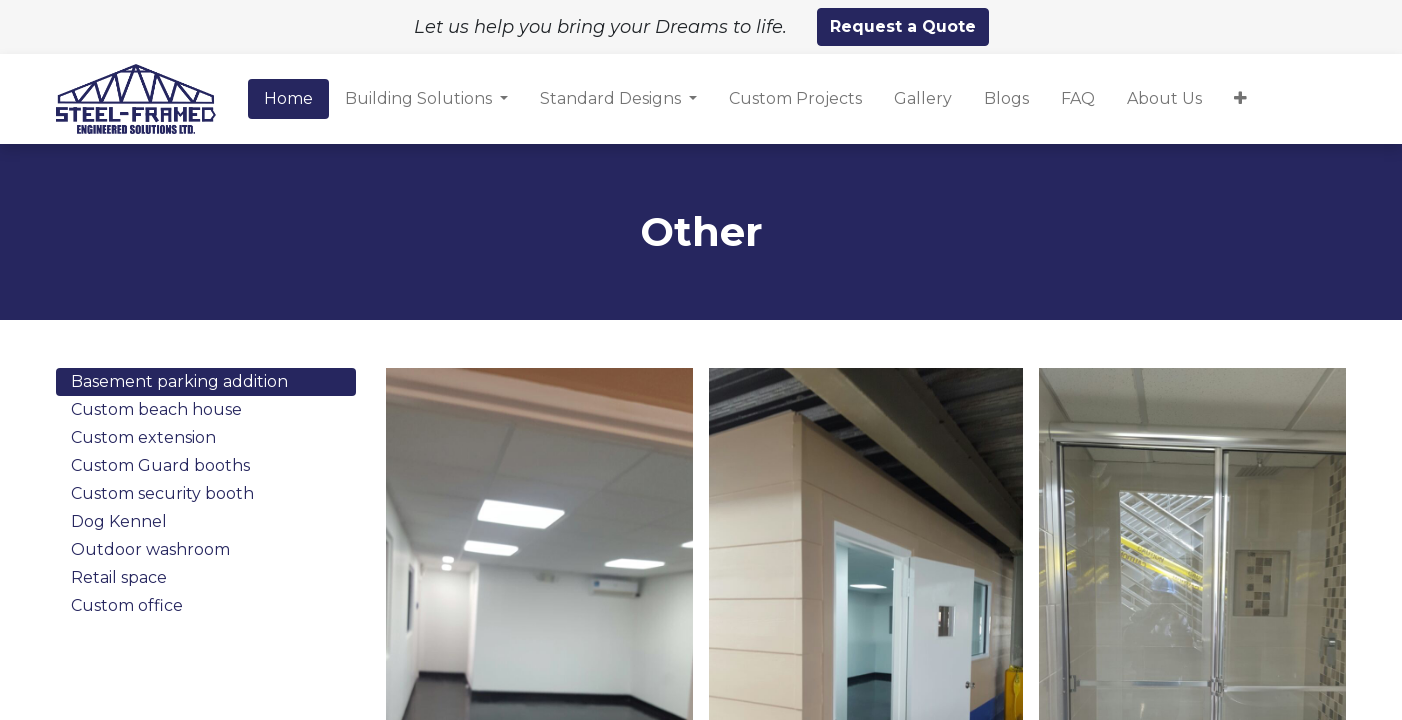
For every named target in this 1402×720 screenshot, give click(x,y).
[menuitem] (288, 99)
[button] (1240, 99)
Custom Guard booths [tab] (160, 465)
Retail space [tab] (119, 577)
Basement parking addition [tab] (179, 381)
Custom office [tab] (127, 605)
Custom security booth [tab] (162, 493)
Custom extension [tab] (143, 437)
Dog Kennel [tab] (119, 521)
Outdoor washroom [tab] (150, 549)
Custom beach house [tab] (156, 409)
